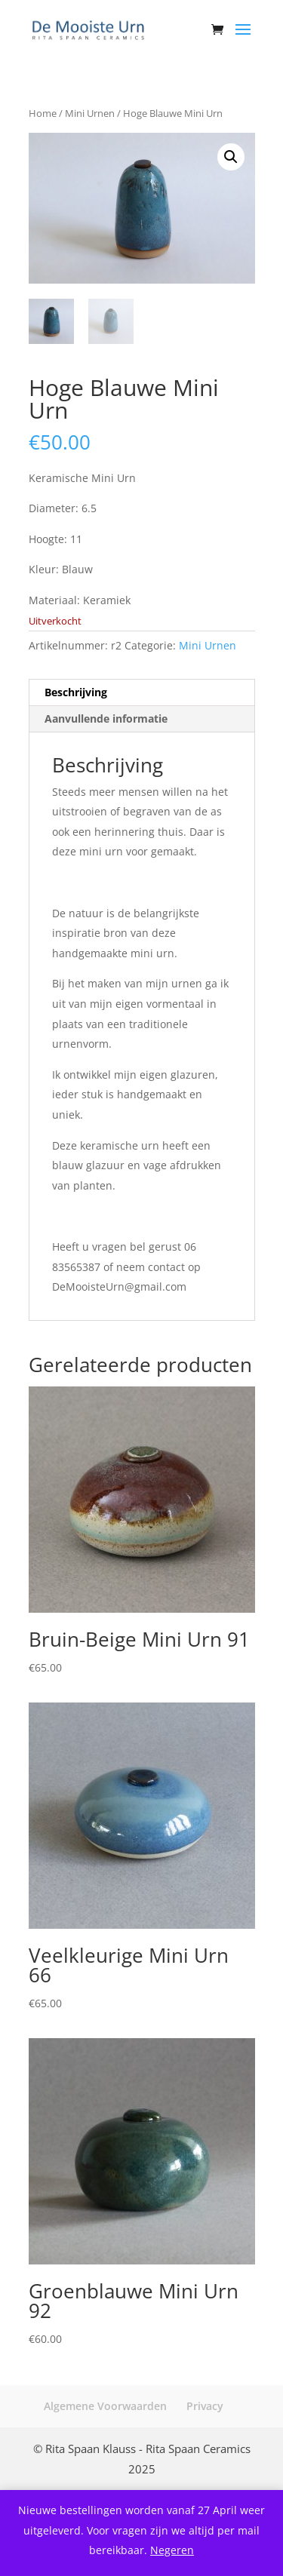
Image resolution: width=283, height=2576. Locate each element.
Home (43, 113)
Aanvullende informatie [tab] (106, 718)
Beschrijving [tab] (76, 692)
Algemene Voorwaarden (105, 2406)
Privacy (204, 2406)
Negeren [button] (172, 2550)
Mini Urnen (90, 113)
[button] (231, 156)
